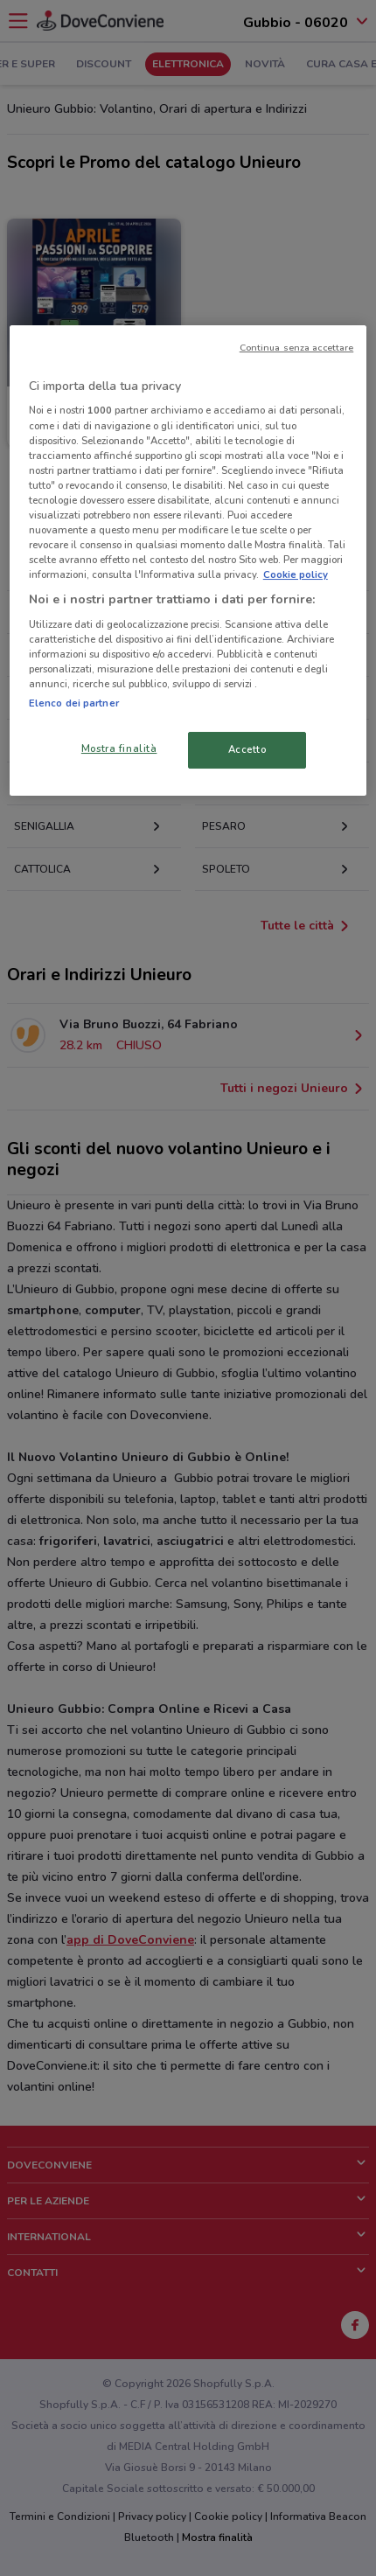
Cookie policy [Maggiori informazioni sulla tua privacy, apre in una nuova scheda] (295, 574)
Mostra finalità (119, 748)
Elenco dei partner (74, 703)
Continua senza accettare (297, 347)
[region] (188, 560)
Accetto (247, 749)
